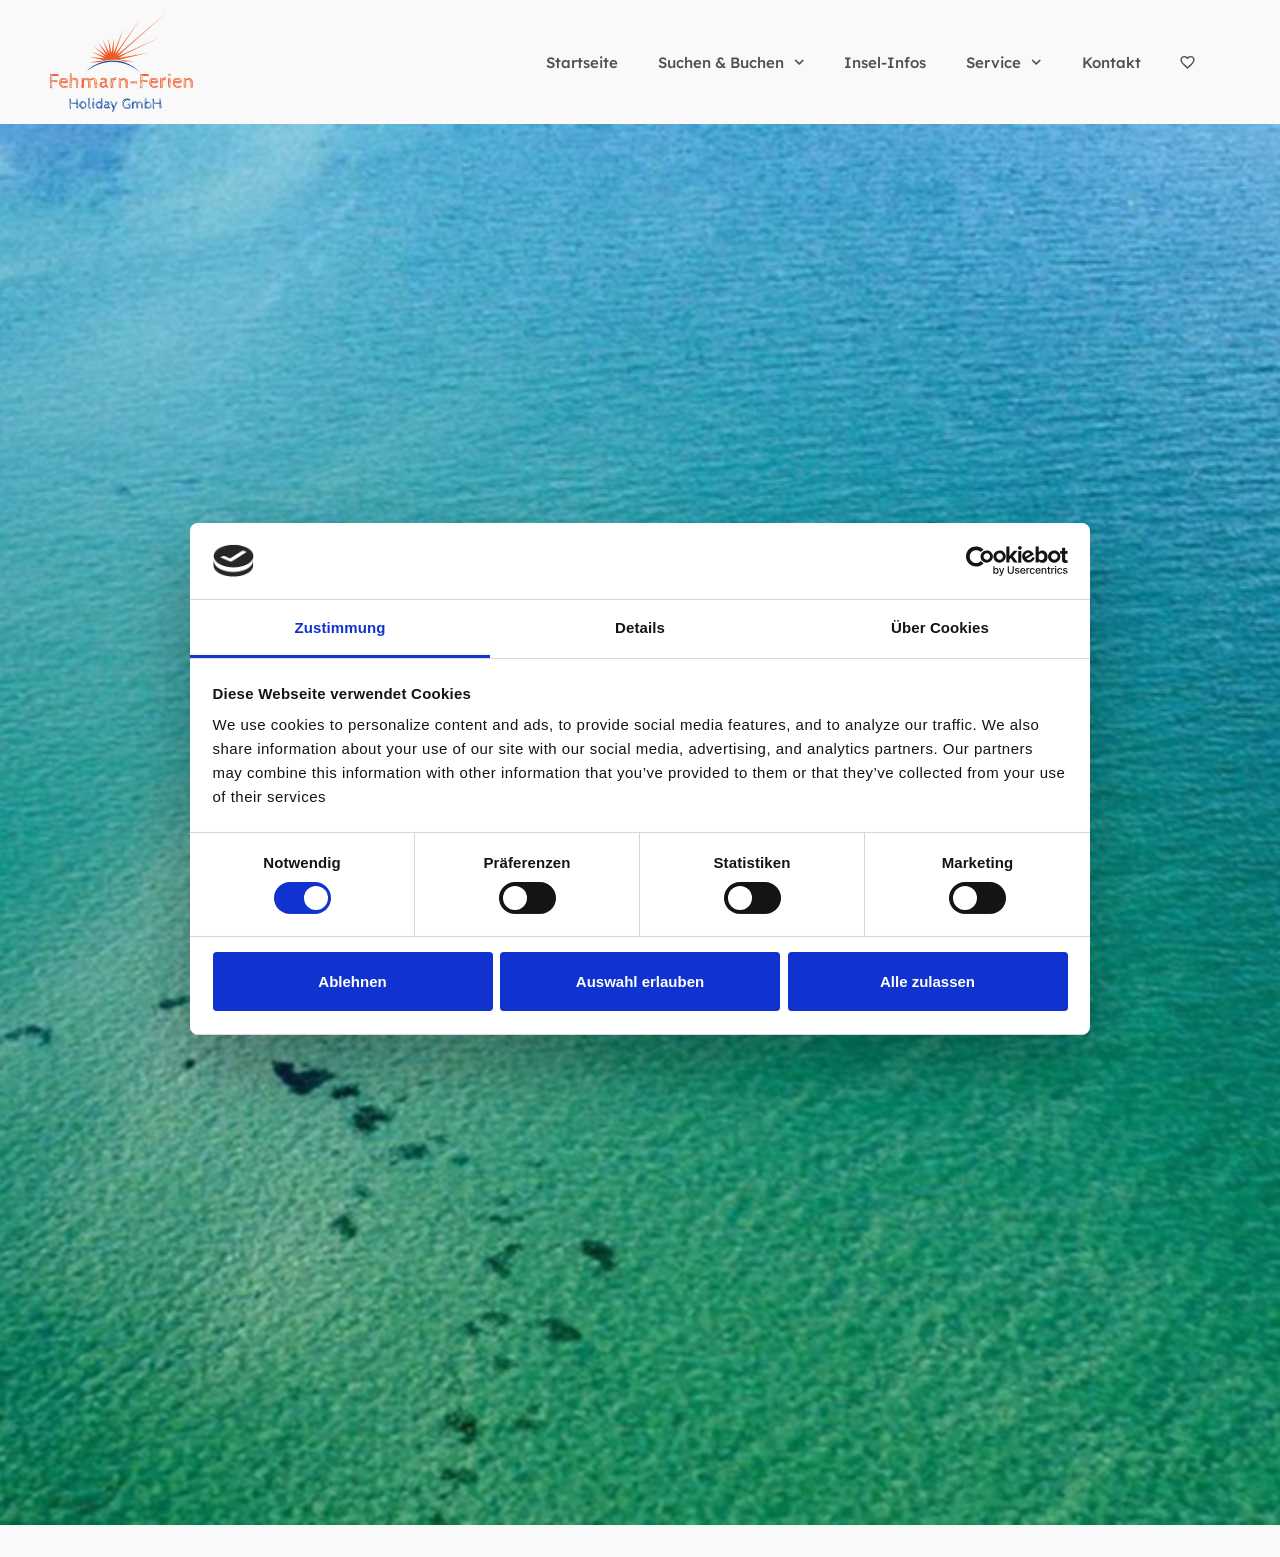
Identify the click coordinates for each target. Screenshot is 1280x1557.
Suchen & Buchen (731, 62)
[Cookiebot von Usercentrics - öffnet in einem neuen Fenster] (980, 561)
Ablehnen (352, 981)
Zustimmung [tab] (340, 627)
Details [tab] (640, 627)
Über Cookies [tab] (940, 627)
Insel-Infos (885, 62)
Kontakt (1111, 62)
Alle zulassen (927, 981)
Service (1004, 62)
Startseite (582, 62)
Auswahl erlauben (640, 981)
